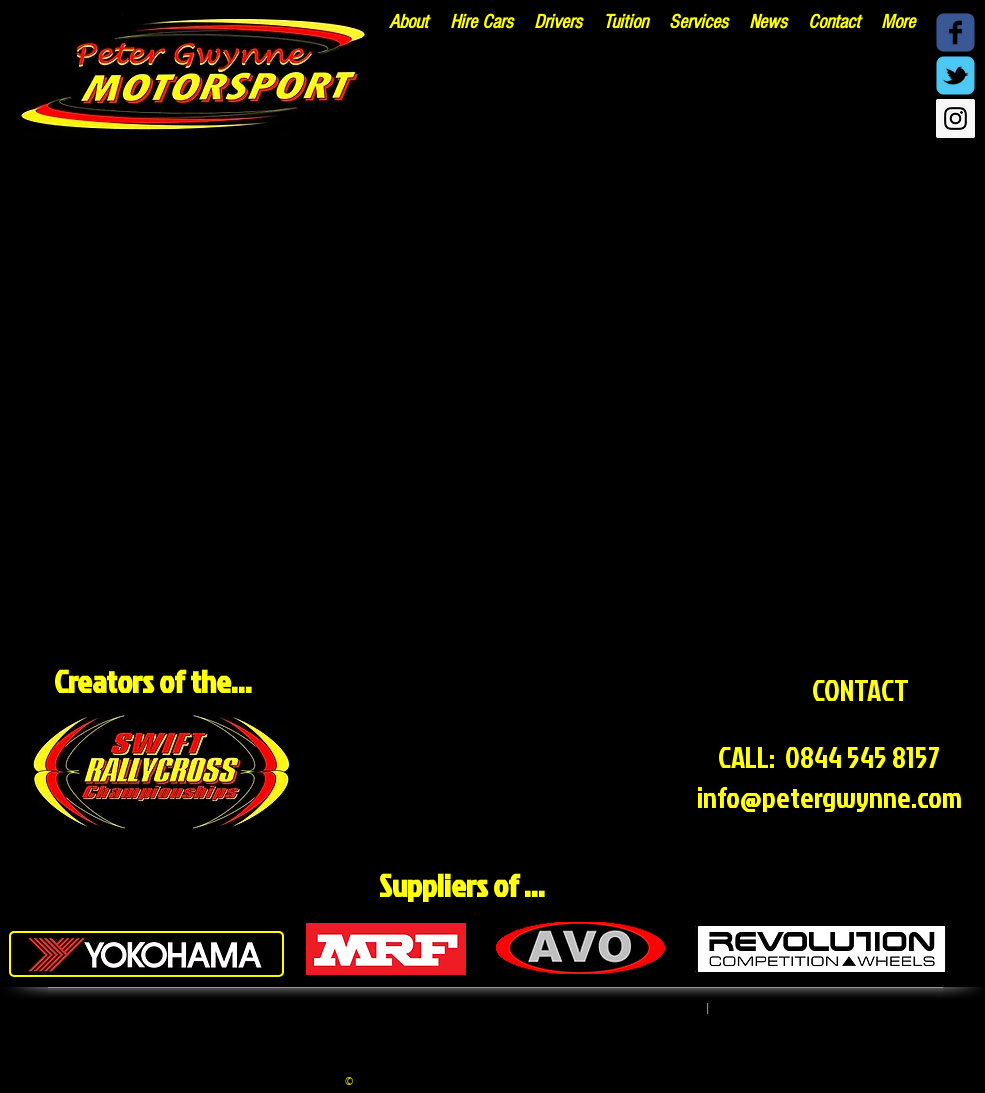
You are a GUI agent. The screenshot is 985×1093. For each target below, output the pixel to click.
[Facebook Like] (894, 123)
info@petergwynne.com (829, 797)
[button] (698, 22)
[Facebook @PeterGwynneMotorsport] (955, 32)
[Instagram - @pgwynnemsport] (955, 118)
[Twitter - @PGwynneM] (955, 75)
